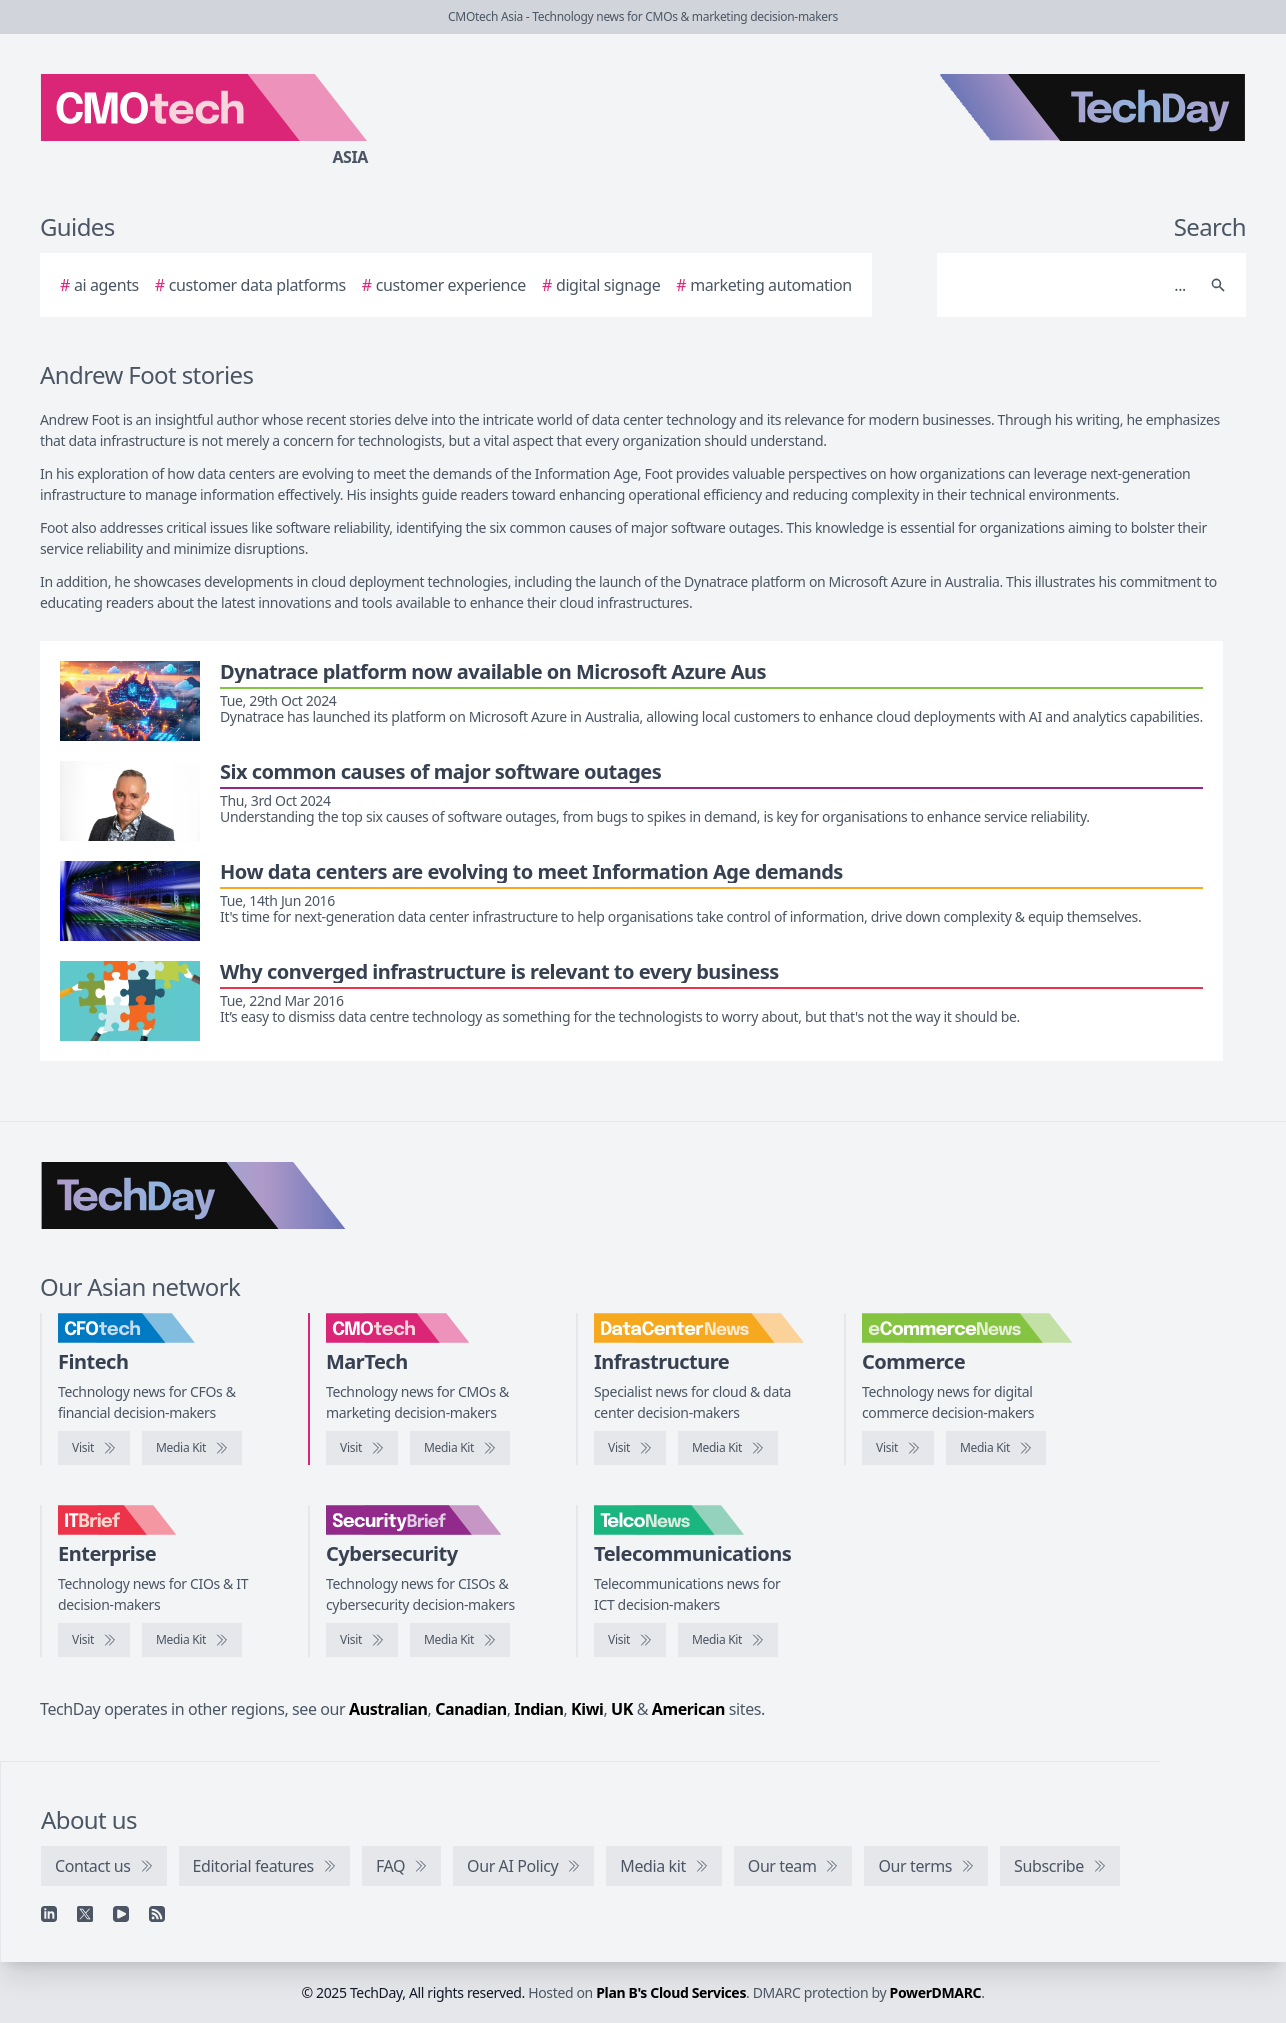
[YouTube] (121, 1914)
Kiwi (587, 1709)
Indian (538, 1709)
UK (622, 1709)
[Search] (1071, 285)
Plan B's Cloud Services (671, 1992)
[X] (85, 1914)
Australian (388, 1709)
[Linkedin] (49, 1914)
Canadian (471, 1709)
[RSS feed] (157, 1914)
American (688, 1709)
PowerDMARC (936, 1992)
